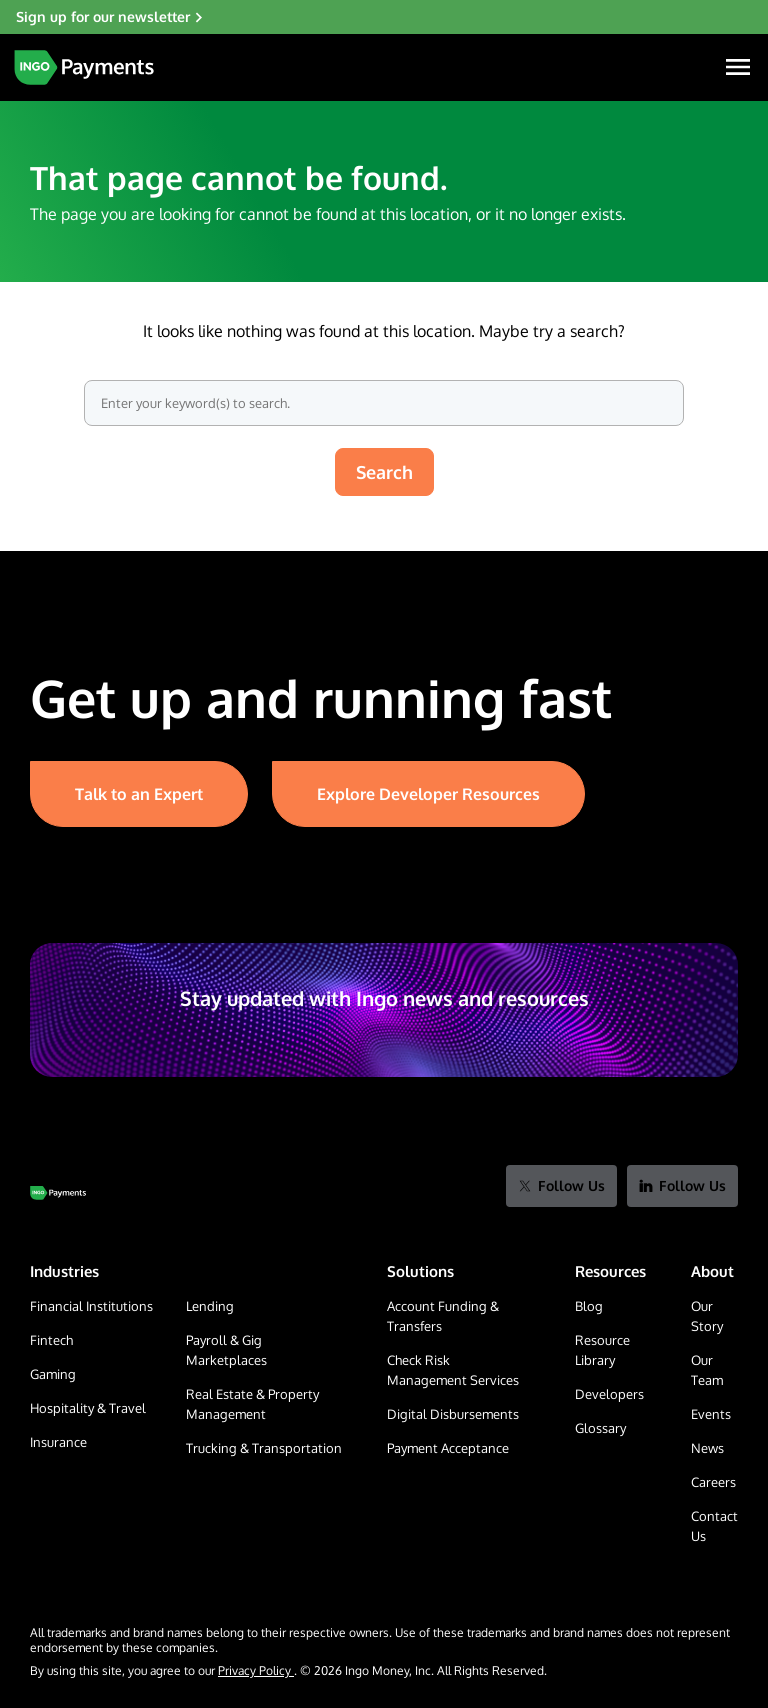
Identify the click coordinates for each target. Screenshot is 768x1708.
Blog (589, 1306)
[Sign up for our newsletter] (384, 17)
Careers (713, 1482)
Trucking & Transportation (264, 1448)
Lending (210, 1306)
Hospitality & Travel (88, 1408)
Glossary (600, 1428)
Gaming (53, 1374)
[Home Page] (84, 67)
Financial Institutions (91, 1306)
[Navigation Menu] (738, 67)
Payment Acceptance (448, 1448)
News (707, 1448)
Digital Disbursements (453, 1414)
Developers (609, 1394)
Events (711, 1414)
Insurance (58, 1442)
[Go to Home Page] (58, 1193)
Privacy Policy (256, 1670)
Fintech (51, 1340)
